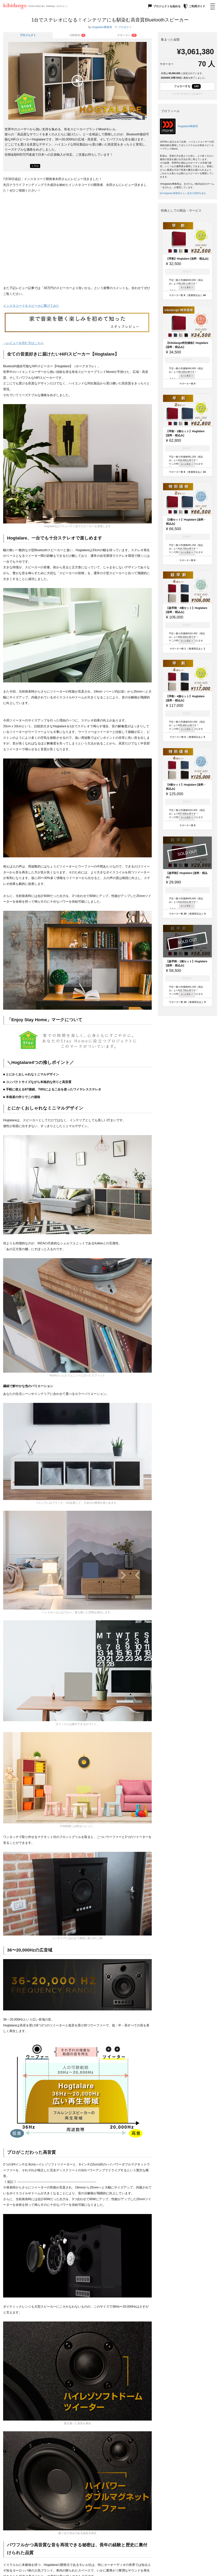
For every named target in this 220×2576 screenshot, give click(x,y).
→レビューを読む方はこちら (23, 343)
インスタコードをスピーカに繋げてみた (31, 305)
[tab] (77, 35)
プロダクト (125, 27)
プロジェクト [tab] (28, 35)
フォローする (187, 86)
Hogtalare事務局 (102, 27)
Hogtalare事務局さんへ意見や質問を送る (183, 193)
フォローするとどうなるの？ (187, 93)
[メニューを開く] (212, 6)
